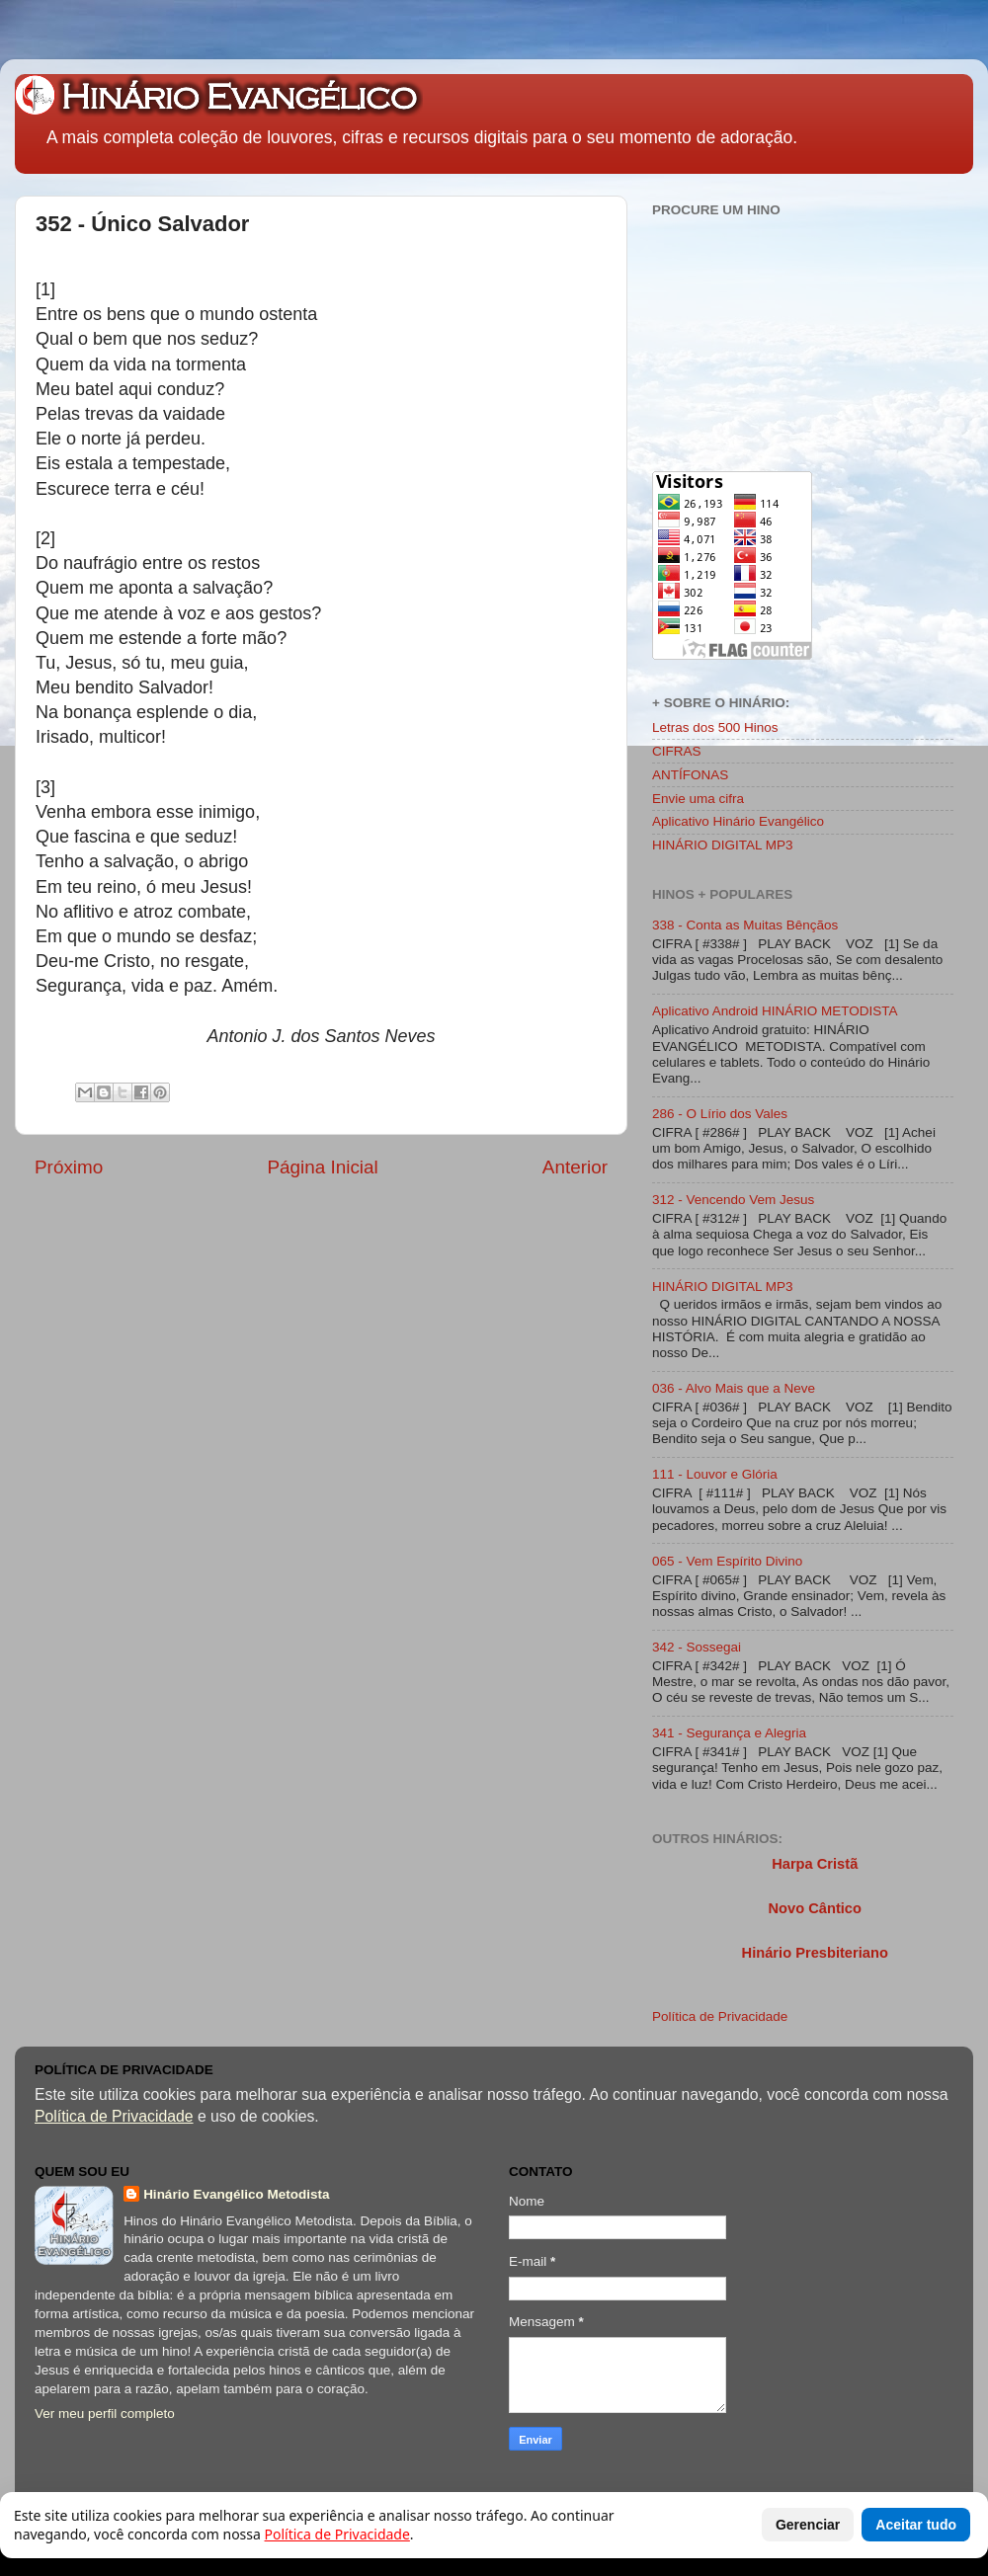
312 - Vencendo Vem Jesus (733, 1199)
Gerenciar (808, 2525)
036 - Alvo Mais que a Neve (733, 1388)
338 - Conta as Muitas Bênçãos (745, 925)
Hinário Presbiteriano (815, 1953)
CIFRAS (676, 751)
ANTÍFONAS (690, 774)
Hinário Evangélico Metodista (236, 2194)
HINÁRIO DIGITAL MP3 (722, 845)
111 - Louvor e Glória (715, 1474)
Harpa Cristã (815, 1864)
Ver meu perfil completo (105, 2413)
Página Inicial (322, 1167)
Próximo (69, 1167)
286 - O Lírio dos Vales (719, 1113)
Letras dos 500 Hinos (715, 727)
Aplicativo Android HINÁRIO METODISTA (775, 1011)
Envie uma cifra (698, 798)
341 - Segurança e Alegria (729, 1733)
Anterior (575, 1167)
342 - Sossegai (696, 1647)
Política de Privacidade (719, 2016)
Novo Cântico (814, 1908)
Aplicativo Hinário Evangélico (738, 821)
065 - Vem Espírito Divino (727, 1561)
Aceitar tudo (915, 2525)
